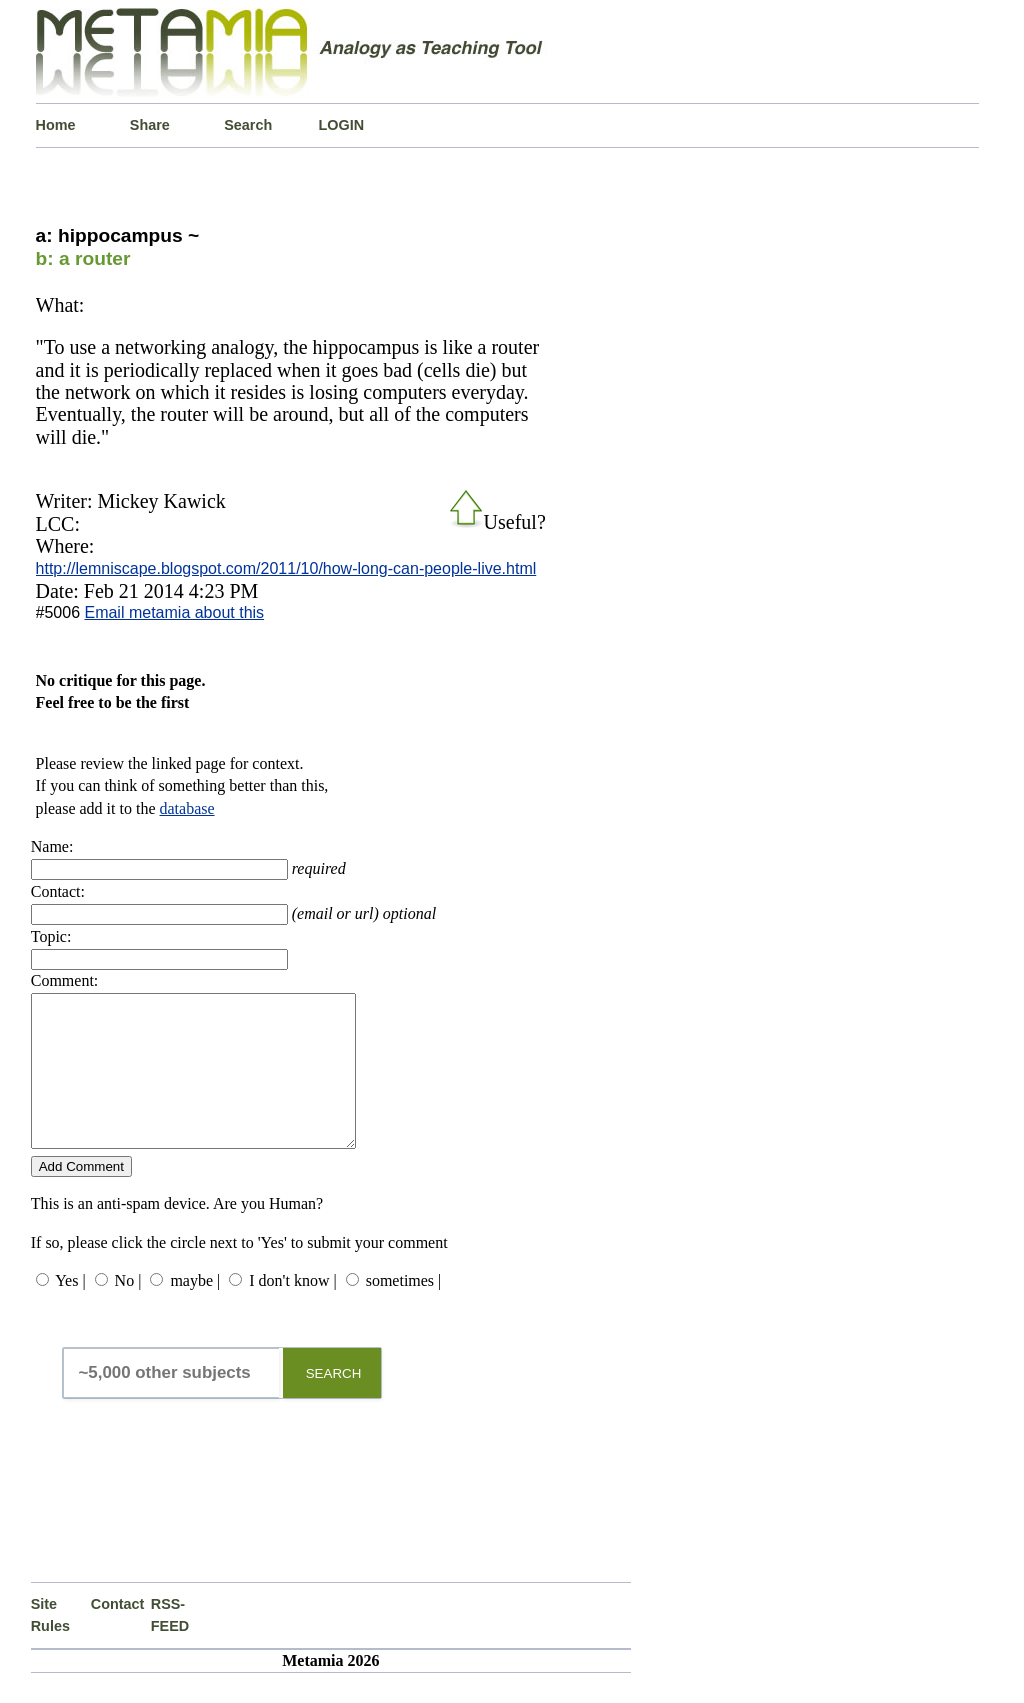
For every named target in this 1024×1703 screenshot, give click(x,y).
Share (150, 125)
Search (248, 125)
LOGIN (342, 125)
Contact (118, 1634)
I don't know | (292, 1310)
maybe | (195, 1310)
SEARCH (334, 1403)
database (187, 808)
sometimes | (404, 1310)
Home (56, 125)
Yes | (70, 1310)
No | (128, 1310)
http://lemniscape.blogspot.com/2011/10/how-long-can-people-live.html (286, 568)
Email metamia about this (174, 612)
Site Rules (50, 1645)
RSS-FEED (170, 1645)
